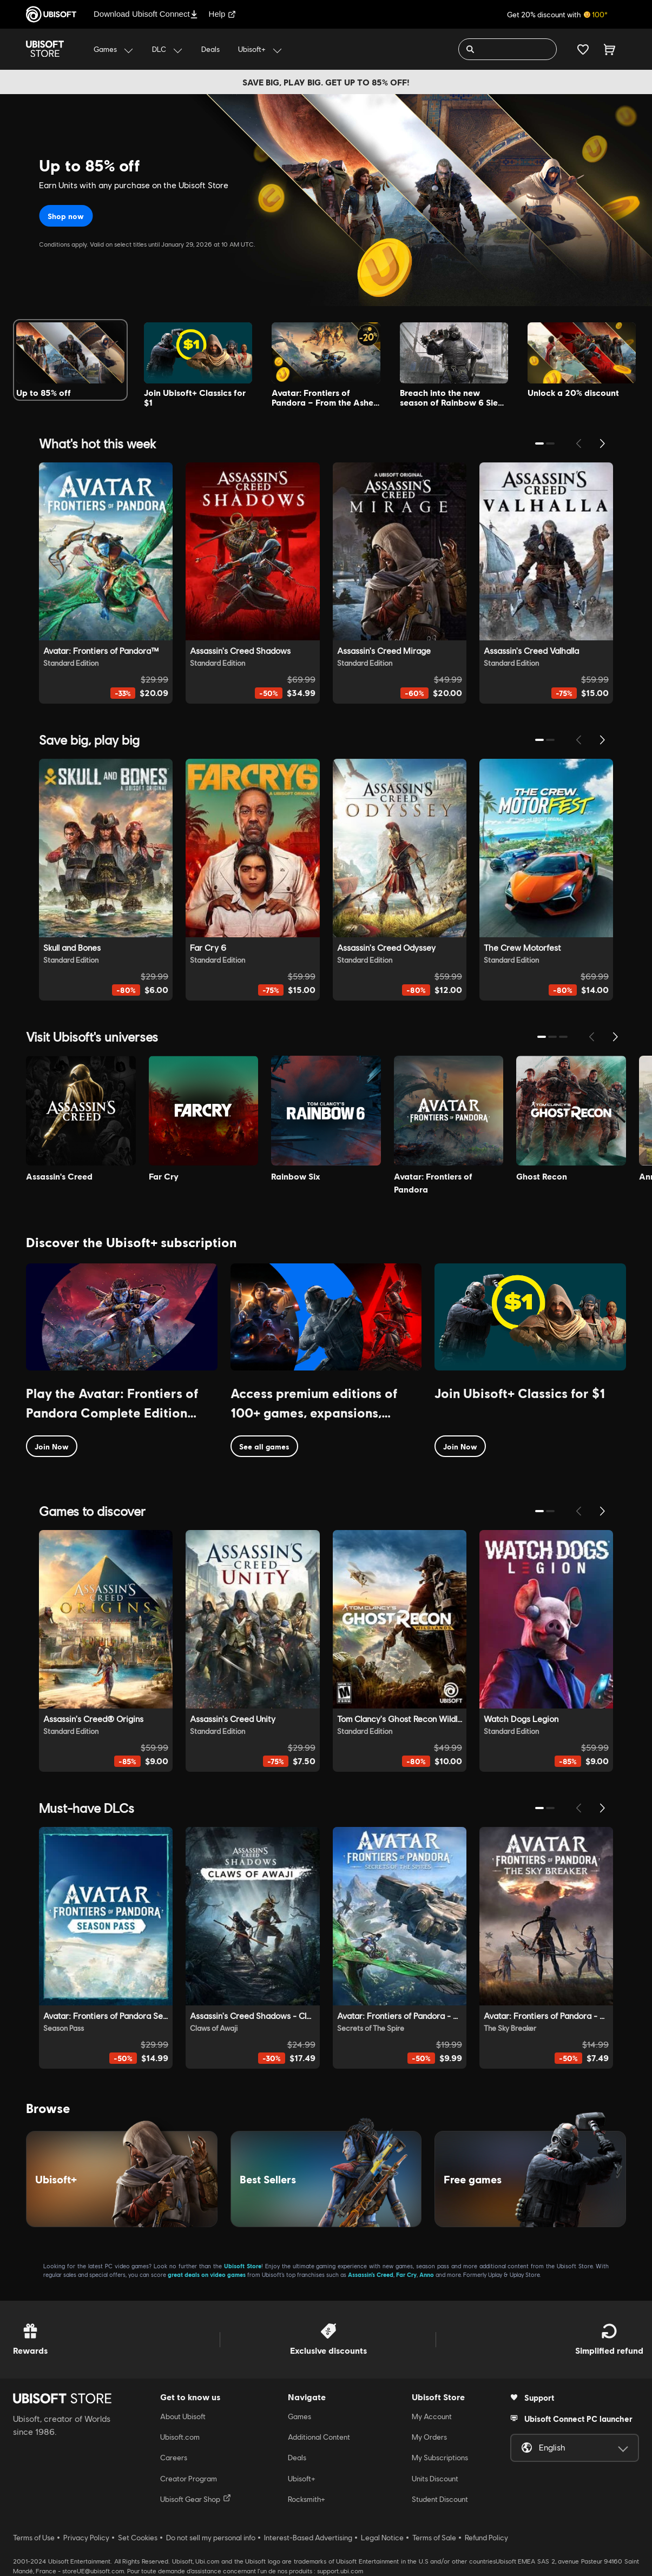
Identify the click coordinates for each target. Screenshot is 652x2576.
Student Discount (440, 2499)
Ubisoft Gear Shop (195, 2499)
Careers (173, 2457)
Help (222, 13)
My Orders (429, 2437)
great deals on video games (207, 2274)
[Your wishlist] (583, 49)
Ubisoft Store (242, 2265)
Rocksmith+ (306, 2499)
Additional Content (319, 2437)
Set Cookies (137, 2537)
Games (299, 2416)
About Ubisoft (183, 2416)
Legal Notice (382, 2537)
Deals (297, 2457)
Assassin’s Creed (370, 2274)
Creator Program (188, 2478)
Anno (426, 2274)
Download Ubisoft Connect (146, 13)
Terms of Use (34, 2537)
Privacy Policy (86, 2537)
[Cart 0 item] (609, 49)
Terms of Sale (434, 2537)
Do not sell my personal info (210, 2537)
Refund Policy (486, 2537)
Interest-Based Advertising (308, 2537)
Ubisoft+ (301, 2478)
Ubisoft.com (180, 2437)
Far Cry (406, 2274)
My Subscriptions (440, 2457)
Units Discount (435, 2478)
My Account (432, 2416)
